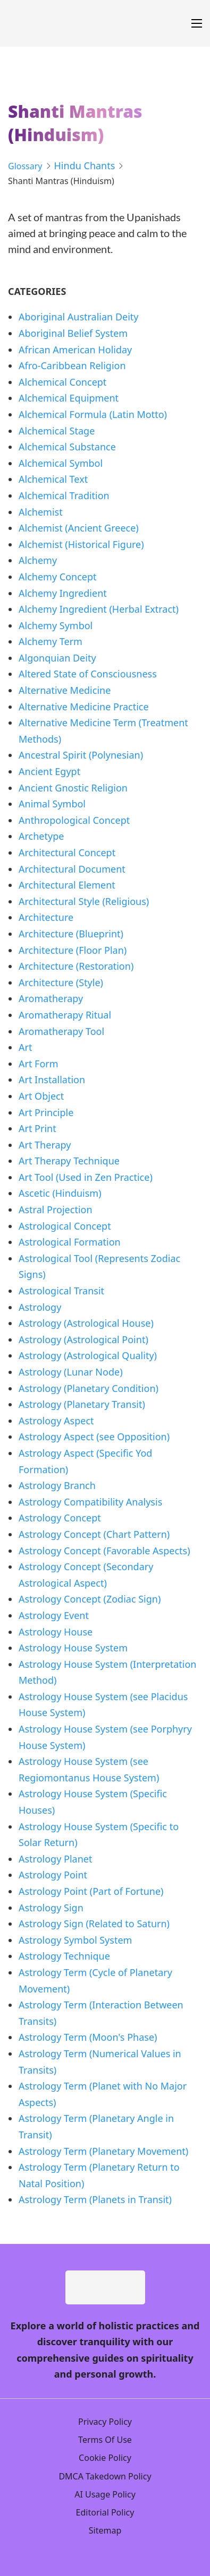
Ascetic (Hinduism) (60, 1193)
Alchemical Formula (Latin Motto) (93, 414)
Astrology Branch (57, 1485)
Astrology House (56, 1631)
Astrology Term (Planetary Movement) (103, 2151)
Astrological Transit (61, 1290)
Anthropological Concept (74, 820)
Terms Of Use (105, 2440)
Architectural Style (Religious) (84, 901)
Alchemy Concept (58, 576)
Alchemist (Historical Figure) (81, 544)
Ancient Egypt (49, 771)
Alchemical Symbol (61, 463)
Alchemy (38, 560)
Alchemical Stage (57, 430)
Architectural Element (67, 884)
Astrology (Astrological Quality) (88, 1355)
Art (25, 1047)
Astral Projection (56, 1209)
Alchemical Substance (67, 446)
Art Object (41, 1096)
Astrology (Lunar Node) (71, 1371)
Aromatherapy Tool (61, 1031)
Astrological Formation (70, 1241)
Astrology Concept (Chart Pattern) (94, 1534)
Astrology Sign (51, 1907)
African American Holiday (75, 349)
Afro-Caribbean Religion (72, 365)
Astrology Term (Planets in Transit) (95, 2199)
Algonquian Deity (57, 657)
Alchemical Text (53, 479)
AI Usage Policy (105, 2494)
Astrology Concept (60, 1517)
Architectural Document (72, 869)
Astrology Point (53, 1874)
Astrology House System (73, 1647)
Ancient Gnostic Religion (73, 787)
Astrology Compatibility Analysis (90, 1501)
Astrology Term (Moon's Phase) (88, 2037)
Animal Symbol (52, 803)
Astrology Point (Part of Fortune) (91, 1891)
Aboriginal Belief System (73, 333)
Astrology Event (54, 1615)
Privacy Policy (105, 2421)
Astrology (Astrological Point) (83, 1339)
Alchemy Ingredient (63, 593)
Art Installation (52, 1079)
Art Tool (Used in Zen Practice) (86, 1177)
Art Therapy (45, 1144)
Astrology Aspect (56, 1420)
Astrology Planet (55, 1858)
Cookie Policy (105, 2458)
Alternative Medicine (65, 690)
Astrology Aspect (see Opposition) (94, 1436)
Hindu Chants (84, 165)
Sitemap (105, 2530)
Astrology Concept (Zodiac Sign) (90, 1598)
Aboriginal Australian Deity (79, 316)
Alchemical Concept (62, 382)
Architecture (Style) (61, 982)
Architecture (46, 917)
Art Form (38, 1063)
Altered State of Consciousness (88, 673)
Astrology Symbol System (75, 1940)
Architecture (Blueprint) (71, 933)
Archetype (41, 836)
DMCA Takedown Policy (104, 2476)
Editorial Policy (105, 2512)
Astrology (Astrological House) (86, 1323)
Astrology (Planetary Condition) (88, 1388)
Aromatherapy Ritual (65, 1014)
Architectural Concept (67, 852)
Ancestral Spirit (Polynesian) (81, 755)
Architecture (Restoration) (76, 966)
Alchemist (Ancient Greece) (79, 527)
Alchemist (41, 512)
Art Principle (46, 1112)
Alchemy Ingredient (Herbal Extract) (99, 609)
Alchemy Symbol (56, 625)
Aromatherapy (51, 998)
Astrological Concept (65, 1226)
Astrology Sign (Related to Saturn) (94, 1923)
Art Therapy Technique (69, 1160)
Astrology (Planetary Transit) (82, 1404)
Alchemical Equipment (69, 397)
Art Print (37, 1128)
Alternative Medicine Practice (84, 706)
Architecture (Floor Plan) (73, 950)
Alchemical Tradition (64, 495)
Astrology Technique (64, 1956)
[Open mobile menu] (196, 23)
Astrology (40, 1307)
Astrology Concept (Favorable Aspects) (104, 1550)
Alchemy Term (50, 641)
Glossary (25, 166)
